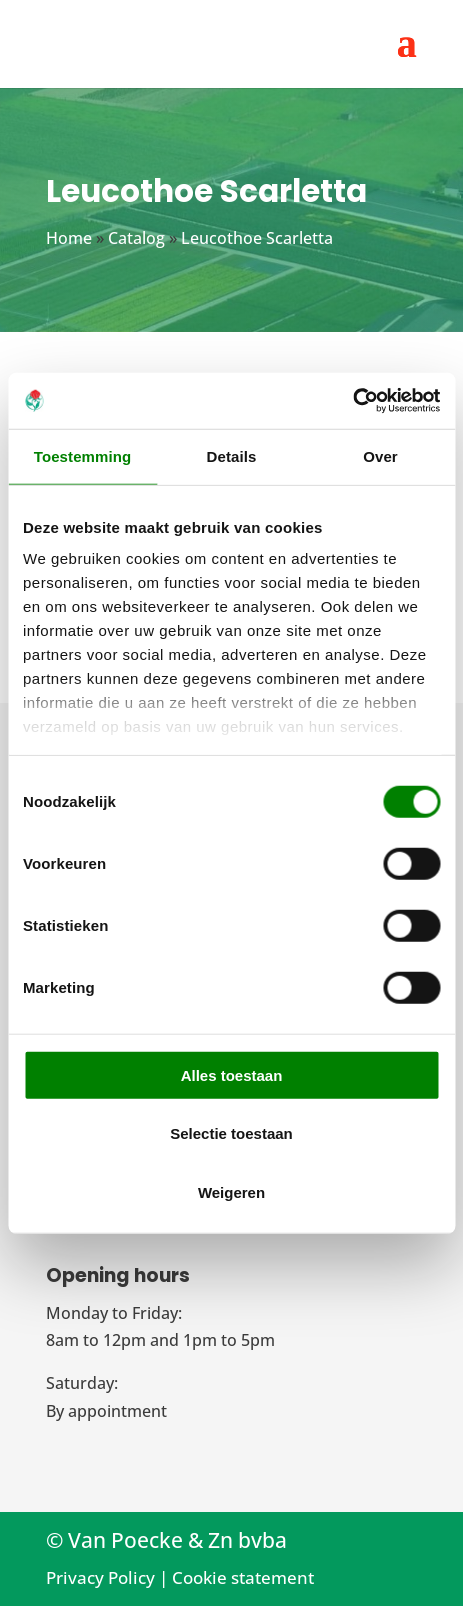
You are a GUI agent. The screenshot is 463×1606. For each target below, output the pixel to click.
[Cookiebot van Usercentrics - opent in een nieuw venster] (352, 401)
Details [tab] (232, 455)
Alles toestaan (232, 1074)
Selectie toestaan (231, 1133)
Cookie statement (243, 1577)
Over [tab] (380, 455)
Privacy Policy (100, 1577)
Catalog (136, 238)
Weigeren (231, 1191)
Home (69, 238)
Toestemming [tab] (83, 455)
